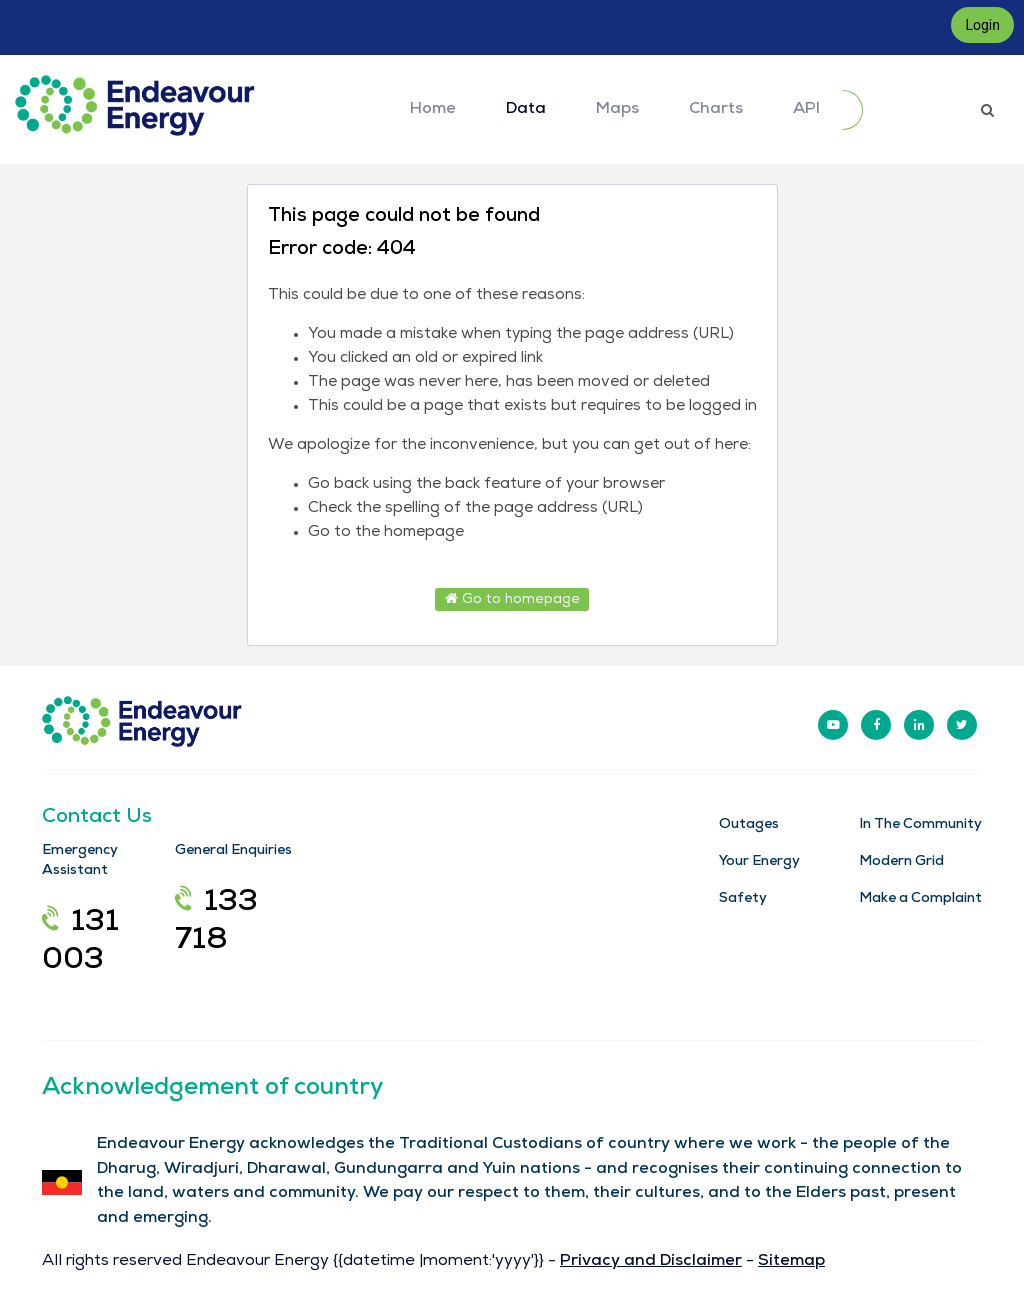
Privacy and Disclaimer (651, 1262)
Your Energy (759, 862)
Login (982, 25)
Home (433, 110)
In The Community (920, 825)
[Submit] (853, 110)
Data (526, 110)
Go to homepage (512, 599)
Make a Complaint (920, 899)
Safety (743, 899)
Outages (749, 825)
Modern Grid (901, 862)
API (806, 110)
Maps (617, 110)
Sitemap (791, 1262)
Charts (716, 110)
